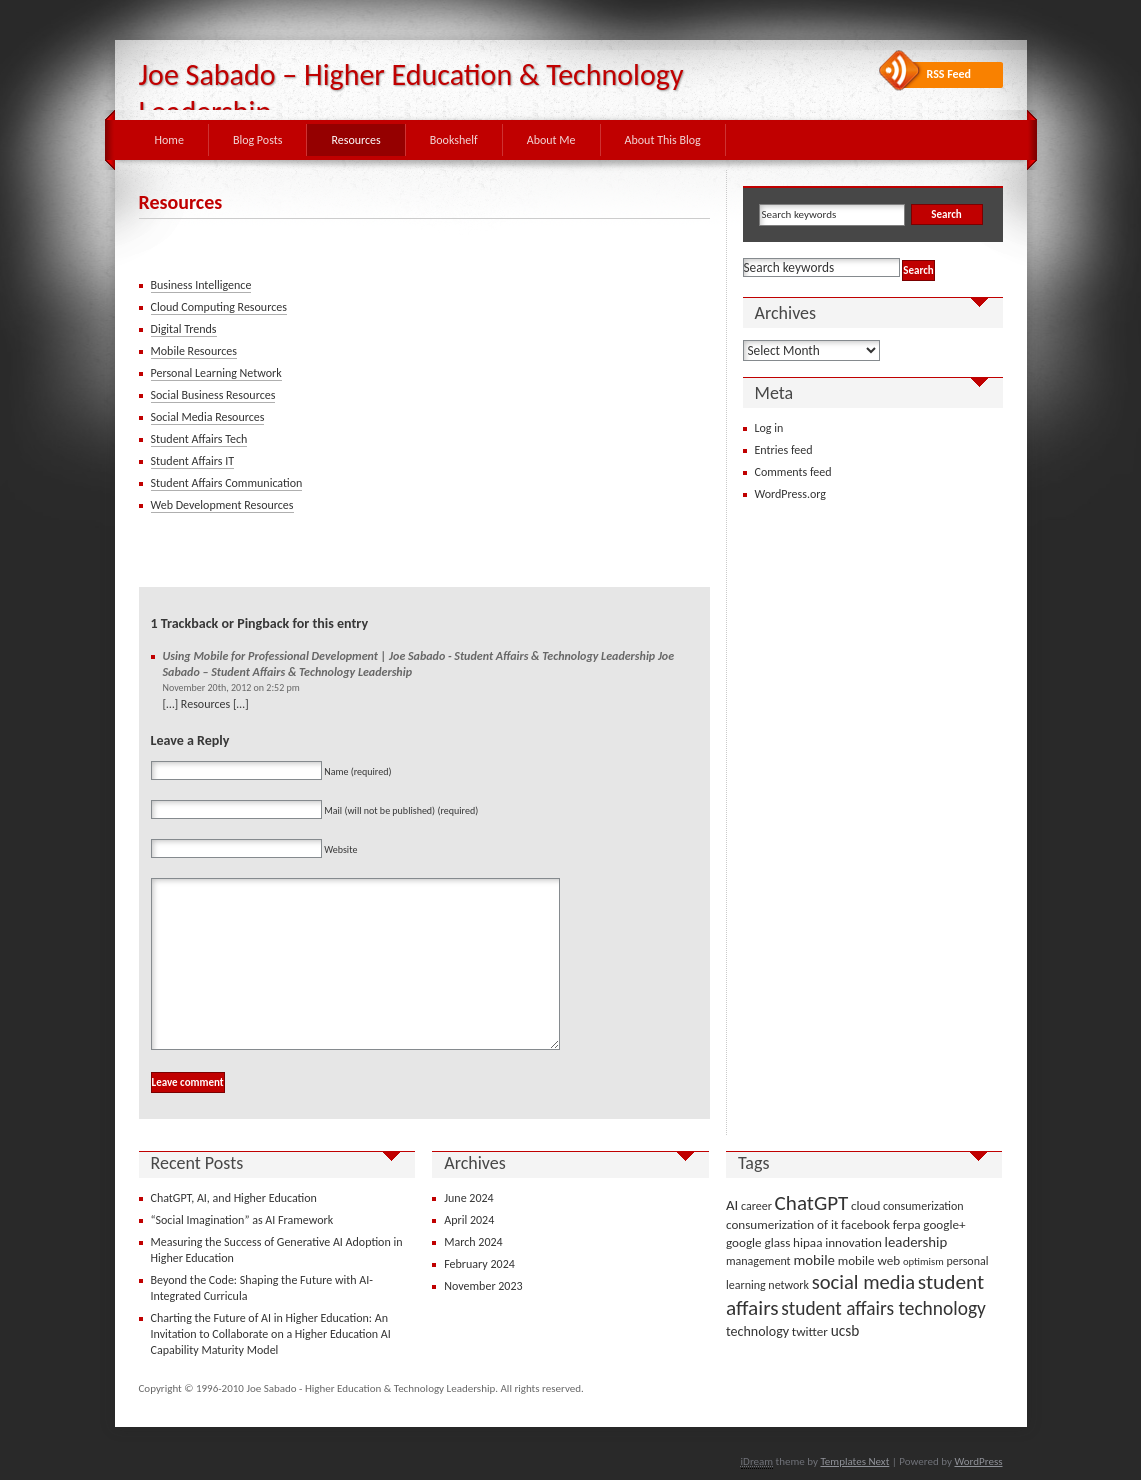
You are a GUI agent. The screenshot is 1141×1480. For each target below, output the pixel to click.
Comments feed (793, 472)
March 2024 (473, 1242)
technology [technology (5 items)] (757, 1331)
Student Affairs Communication (227, 483)
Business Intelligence (201, 285)
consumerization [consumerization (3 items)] (923, 1206)
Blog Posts (258, 140)
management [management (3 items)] (758, 1261)
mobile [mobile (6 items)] (814, 1260)
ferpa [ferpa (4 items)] (907, 1224)
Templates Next (854, 1461)
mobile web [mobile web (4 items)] (869, 1260)
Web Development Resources (222, 505)
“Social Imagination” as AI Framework (242, 1220)
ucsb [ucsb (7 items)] (845, 1330)
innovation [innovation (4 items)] (853, 1242)
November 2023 (483, 1286)
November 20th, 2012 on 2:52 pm (231, 687)
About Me (551, 140)
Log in (769, 428)
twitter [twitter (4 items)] (810, 1331)
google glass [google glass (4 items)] (758, 1242)
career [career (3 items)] (756, 1206)
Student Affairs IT (193, 461)
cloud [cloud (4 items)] (865, 1205)
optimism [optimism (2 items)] (923, 1261)
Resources (355, 140)
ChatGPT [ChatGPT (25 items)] (812, 1203)
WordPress (978, 1461)
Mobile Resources (194, 351)
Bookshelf (454, 140)
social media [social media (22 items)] (863, 1282)
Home (169, 140)
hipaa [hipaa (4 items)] (807, 1242)
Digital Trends (184, 329)
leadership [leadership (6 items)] (916, 1242)
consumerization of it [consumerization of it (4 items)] (782, 1224)
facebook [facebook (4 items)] (865, 1224)
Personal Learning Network (216, 373)
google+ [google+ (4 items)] (944, 1224)
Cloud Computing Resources (219, 307)
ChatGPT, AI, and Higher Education (234, 1198)
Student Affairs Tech (199, 439)
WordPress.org (790, 494)
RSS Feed (949, 74)
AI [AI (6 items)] (732, 1205)
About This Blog (663, 140)
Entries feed (784, 450)
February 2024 (479, 1264)
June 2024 (468, 1198)
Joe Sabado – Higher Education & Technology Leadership (411, 93)
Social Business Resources (213, 395)
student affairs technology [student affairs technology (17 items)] (883, 1308)
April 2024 (469, 1220)
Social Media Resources (208, 417)
